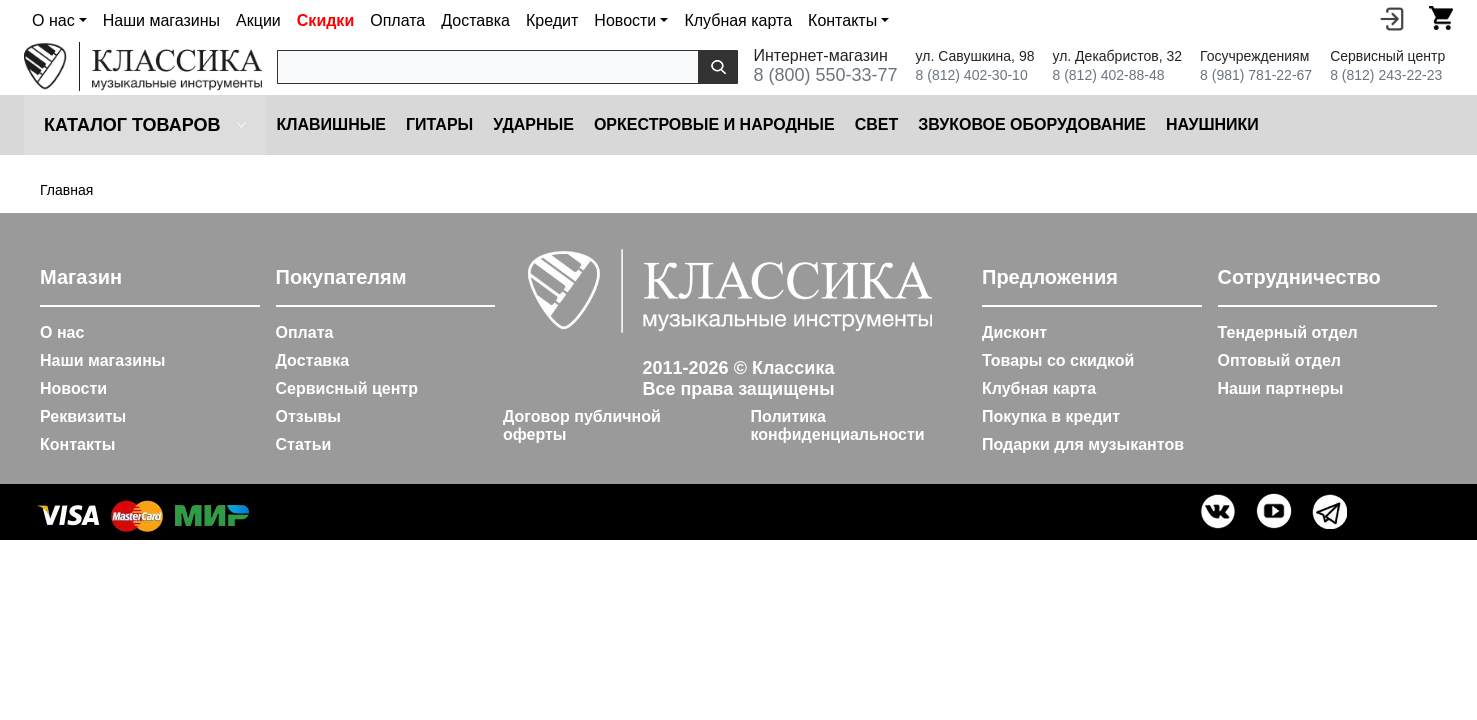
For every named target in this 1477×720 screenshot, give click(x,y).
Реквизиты (83, 416)
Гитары (439, 124)
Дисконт (1014, 332)
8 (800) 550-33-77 (825, 75)
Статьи (304, 444)
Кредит (552, 20)
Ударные (533, 124)
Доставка (475, 20)
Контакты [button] (842, 20)
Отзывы (308, 416)
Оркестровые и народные (714, 124)
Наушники (1212, 124)
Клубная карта (738, 20)
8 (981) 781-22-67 (1256, 75)
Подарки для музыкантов (1083, 444)
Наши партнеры (1281, 388)
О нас (62, 332)
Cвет (877, 124)
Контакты (77, 444)
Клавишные (331, 124)
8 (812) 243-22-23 (1386, 75)
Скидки (325, 20)
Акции (258, 20)
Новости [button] (625, 20)
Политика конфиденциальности (838, 425)
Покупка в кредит (1051, 416)
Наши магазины (161, 20)
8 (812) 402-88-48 (1108, 75)
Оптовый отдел (1280, 360)
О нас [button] (53, 20)
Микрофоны (1334, 124)
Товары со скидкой (1058, 360)
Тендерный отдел (1288, 332)
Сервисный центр (347, 388)
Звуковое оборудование (1032, 124)
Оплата (397, 20)
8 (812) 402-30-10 (972, 75)
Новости (73, 388)
